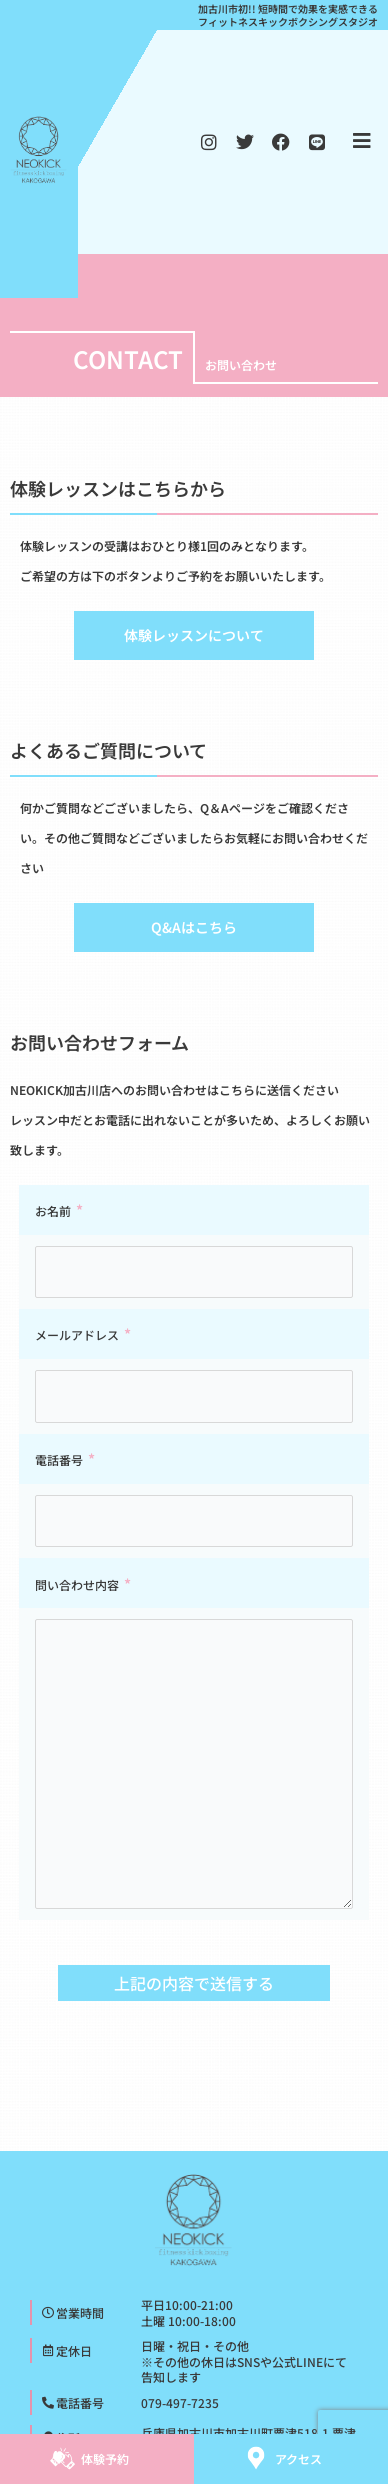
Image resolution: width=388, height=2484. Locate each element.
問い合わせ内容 (77, 1584)
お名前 (53, 1210)
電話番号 (59, 1459)
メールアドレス (77, 1334)
